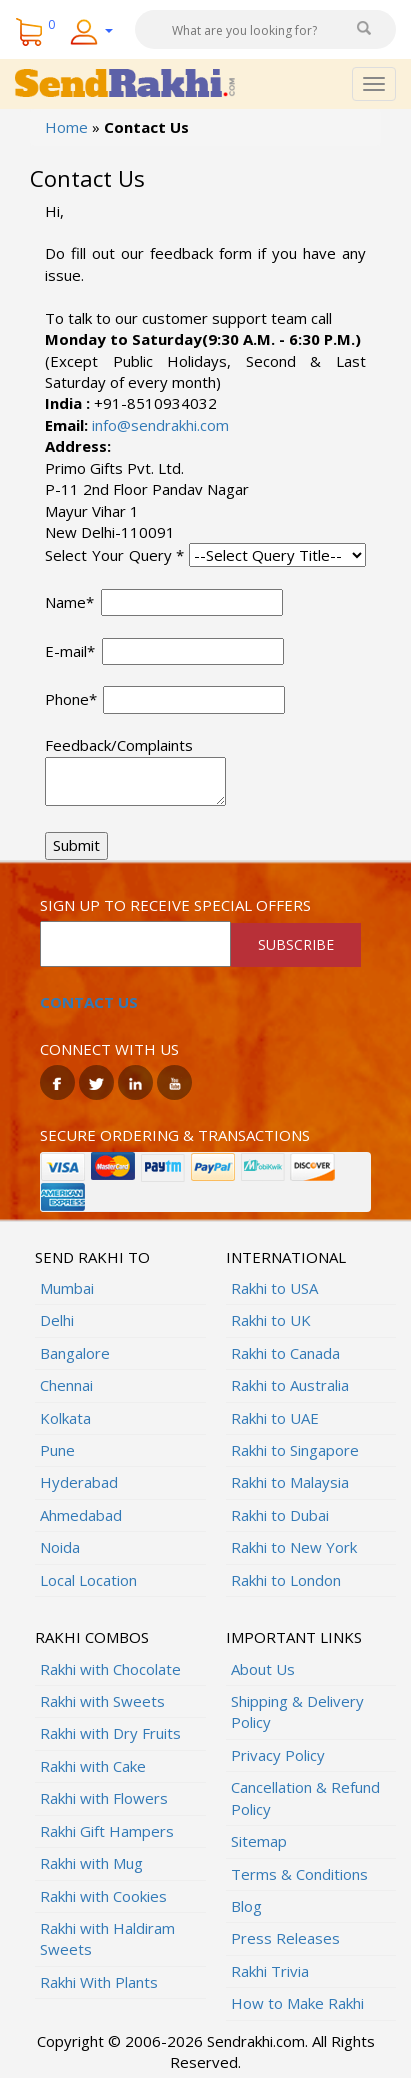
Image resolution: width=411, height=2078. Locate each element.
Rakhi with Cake (93, 1766)
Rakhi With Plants (99, 1982)
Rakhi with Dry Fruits (110, 1733)
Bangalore (75, 1353)
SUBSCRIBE (296, 944)
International (286, 1257)
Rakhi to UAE (275, 1418)
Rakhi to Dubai (280, 1515)
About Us (263, 1669)
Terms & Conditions (299, 1874)
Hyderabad (79, 1482)
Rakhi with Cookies (103, 1896)
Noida (60, 1547)
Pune (57, 1450)
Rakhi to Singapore (295, 1450)
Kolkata (65, 1418)
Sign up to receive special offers (175, 905)
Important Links (294, 1637)
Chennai (66, 1385)
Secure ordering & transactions (175, 1135)
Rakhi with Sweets (102, 1701)
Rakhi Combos (92, 1637)
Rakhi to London (286, 1580)
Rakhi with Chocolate (110, 1669)
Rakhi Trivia (270, 1971)
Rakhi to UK (271, 1320)
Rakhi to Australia (290, 1385)
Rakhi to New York (294, 1547)
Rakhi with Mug (91, 1863)
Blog (246, 1906)
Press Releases (285, 1938)
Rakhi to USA (274, 1288)
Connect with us (109, 1049)
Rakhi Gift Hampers (107, 1831)
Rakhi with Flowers (104, 1798)
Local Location (88, 1580)
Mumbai (67, 1288)
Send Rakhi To (92, 1257)
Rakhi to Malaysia (290, 1482)
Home (66, 127)
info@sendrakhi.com (158, 425)
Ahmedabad (81, 1515)
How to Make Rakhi (297, 2003)
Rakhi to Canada (285, 1353)
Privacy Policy (278, 1755)
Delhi (57, 1320)
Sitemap (259, 1841)
